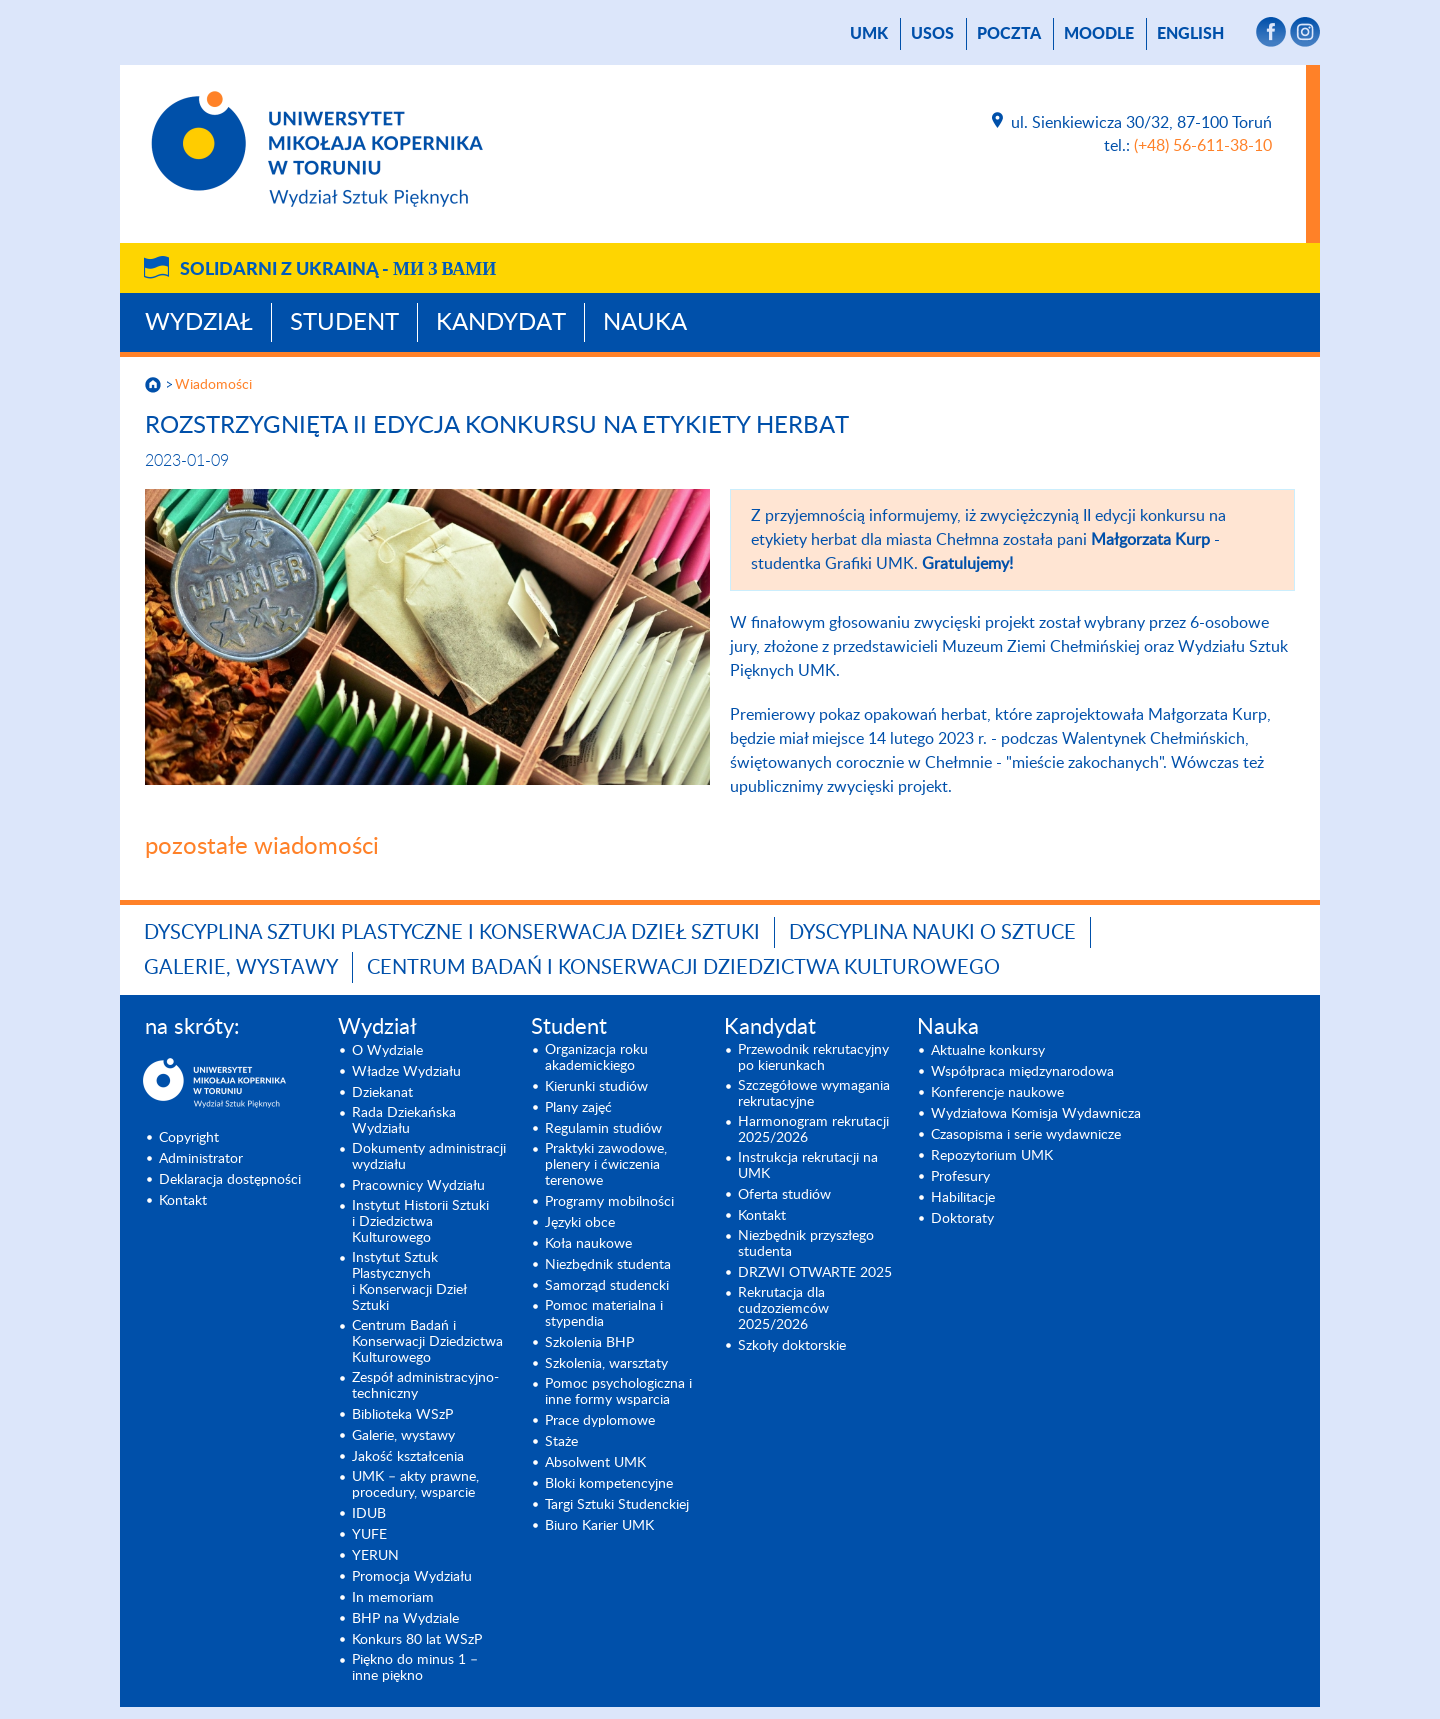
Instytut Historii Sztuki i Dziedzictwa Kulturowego (420, 1222)
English (1190, 34)
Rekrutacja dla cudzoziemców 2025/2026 (783, 1309)
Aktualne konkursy (988, 1051)
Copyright (189, 1138)
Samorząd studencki (607, 1286)
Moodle (1099, 34)
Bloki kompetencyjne (609, 1484)
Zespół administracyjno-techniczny (425, 1386)
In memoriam (393, 1598)
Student (344, 323)
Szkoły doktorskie (792, 1346)
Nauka (645, 323)
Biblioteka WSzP (402, 1415)
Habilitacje (963, 1198)
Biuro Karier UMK (599, 1526)
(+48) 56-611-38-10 (1203, 146)
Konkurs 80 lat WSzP (417, 1640)
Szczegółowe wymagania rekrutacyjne (814, 1094)
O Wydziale (387, 1051)
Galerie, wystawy (241, 968)
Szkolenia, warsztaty (606, 1364)
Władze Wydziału (406, 1072)
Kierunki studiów (596, 1087)
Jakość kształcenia (408, 1457)
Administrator (201, 1159)
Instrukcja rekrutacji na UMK (808, 1166)
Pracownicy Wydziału (418, 1186)
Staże (561, 1442)
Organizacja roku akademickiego (596, 1058)
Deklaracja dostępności (230, 1180)
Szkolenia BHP (589, 1343)
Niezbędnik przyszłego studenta (806, 1244)
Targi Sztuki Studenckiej (617, 1505)
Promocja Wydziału (412, 1577)
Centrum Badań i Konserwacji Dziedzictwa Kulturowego (683, 968)
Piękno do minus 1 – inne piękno (415, 1668)
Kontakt (183, 1201)
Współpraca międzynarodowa (1022, 1072)
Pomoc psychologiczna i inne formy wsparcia (618, 1392)
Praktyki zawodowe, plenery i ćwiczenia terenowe (606, 1165)
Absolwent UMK (595, 1463)
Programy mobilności (609, 1202)
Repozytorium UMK (992, 1156)
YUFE (369, 1535)
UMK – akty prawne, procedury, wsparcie (415, 1485)
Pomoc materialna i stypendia (604, 1314)
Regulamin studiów (603, 1129)
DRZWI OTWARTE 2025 (815, 1273)
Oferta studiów (784, 1195)
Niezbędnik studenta (608, 1265)
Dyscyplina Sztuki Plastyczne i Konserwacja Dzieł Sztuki (452, 933)
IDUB (369, 1514)
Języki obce (580, 1223)
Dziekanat (382, 1093)
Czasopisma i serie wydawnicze (1026, 1135)
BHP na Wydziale (405, 1619)
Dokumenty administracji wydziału (429, 1157)
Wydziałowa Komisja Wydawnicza (1036, 1114)
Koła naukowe (588, 1244)
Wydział (199, 323)
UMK (869, 34)
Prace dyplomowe (600, 1421)
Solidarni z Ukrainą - (338, 270)
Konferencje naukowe (997, 1093)
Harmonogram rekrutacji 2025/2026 (813, 1130)
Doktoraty (962, 1219)
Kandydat (501, 323)
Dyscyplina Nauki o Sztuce (932, 933)
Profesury (960, 1177)
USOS (932, 34)
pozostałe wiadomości (262, 847)
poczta (1009, 34)
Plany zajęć (578, 1108)
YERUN (375, 1556)
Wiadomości (213, 385)
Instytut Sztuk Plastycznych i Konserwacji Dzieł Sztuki (409, 1282)
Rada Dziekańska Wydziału (404, 1121)
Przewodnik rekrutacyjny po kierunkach (813, 1058)
